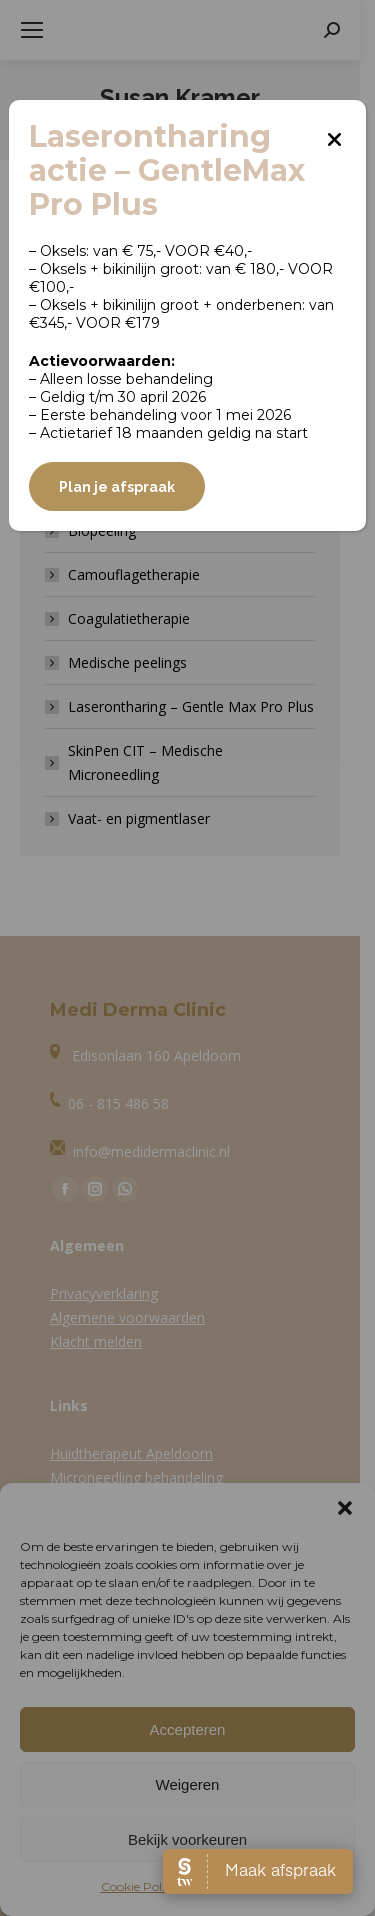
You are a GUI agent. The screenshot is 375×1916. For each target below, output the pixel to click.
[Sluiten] (334, 131)
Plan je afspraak (117, 487)
